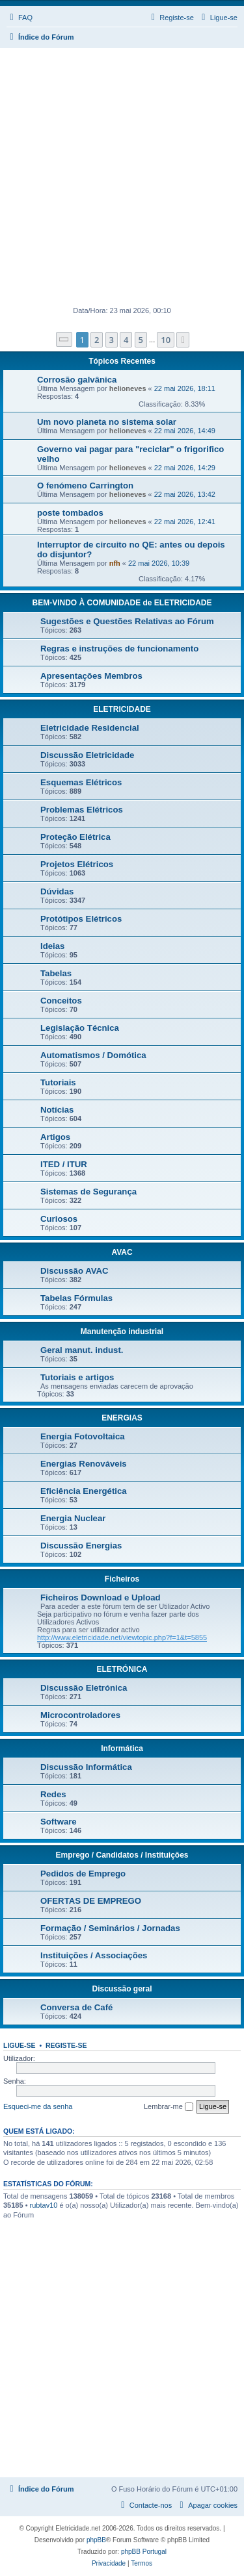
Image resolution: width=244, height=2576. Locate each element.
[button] (64, 339)
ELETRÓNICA (122, 1669)
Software (58, 1821)
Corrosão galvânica (76, 380)
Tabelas (56, 973)
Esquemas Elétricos (81, 782)
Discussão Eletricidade (87, 755)
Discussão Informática (86, 1767)
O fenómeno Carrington (85, 485)
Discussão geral (122, 1988)
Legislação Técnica (79, 1028)
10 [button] (165, 340)
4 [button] (126, 340)
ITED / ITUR (63, 1164)
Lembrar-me (168, 2107)
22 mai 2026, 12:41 (184, 521)
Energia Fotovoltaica (82, 1436)
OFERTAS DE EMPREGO (90, 1901)
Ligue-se (19, 2045)
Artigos (55, 1137)
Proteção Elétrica (75, 837)
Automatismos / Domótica (93, 1055)
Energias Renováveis (83, 1464)
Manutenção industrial (122, 1331)
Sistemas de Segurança (88, 1191)
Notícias (57, 1110)
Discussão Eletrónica (83, 1688)
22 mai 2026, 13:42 (184, 494)
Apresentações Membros (91, 676)
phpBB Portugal (144, 2551)
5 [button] (141, 340)
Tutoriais (58, 1082)
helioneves (127, 388)
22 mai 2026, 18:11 (184, 388)
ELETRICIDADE (122, 709)
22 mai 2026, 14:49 (184, 431)
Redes (53, 1794)
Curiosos (58, 1219)
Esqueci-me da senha (37, 2106)
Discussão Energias (81, 1545)
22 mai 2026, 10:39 (158, 563)
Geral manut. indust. (82, 1350)
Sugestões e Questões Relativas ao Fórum (127, 621)
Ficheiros (122, 1579)
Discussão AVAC (74, 1271)
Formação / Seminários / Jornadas (110, 1928)
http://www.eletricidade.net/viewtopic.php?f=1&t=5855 (122, 1637)
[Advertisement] (122, 176)
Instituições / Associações (93, 1955)
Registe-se (66, 2045)
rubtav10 (44, 2205)
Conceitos (61, 1000)
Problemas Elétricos (81, 809)
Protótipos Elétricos (81, 919)
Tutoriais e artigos (77, 1377)
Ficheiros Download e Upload (100, 1597)
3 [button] (111, 340)
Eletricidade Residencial (89, 728)
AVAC (121, 1252)
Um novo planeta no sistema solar (106, 422)
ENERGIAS (122, 1417)
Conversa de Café (76, 2007)
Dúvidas (57, 891)
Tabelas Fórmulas (76, 1298)
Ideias (52, 946)
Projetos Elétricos (76, 864)
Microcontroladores (80, 1715)
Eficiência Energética (83, 1491)
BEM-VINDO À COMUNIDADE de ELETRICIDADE (121, 602)
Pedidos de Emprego (83, 1873)
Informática (122, 1748)
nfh (114, 563)
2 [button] (96, 340)
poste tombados (70, 513)
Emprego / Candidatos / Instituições (121, 1855)
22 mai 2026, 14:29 (184, 468)
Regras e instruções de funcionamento (119, 648)
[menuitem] (20, 17)
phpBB (96, 2540)
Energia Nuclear (72, 1518)
